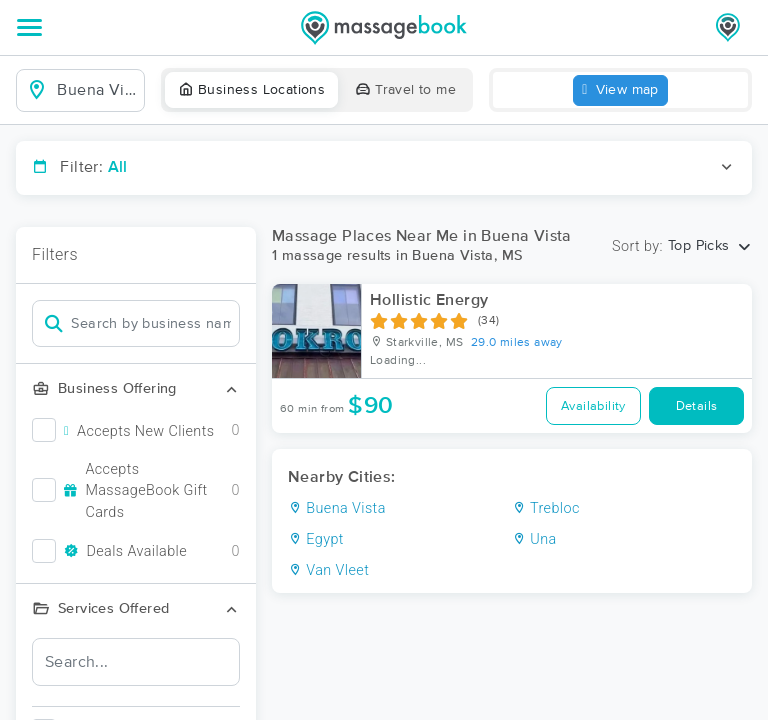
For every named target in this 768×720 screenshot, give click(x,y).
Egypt (316, 539)
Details (697, 406)
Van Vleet (328, 570)
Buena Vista (337, 508)
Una (534, 539)
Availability (593, 406)
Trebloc (546, 508)
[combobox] (96, 90)
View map (620, 90)
